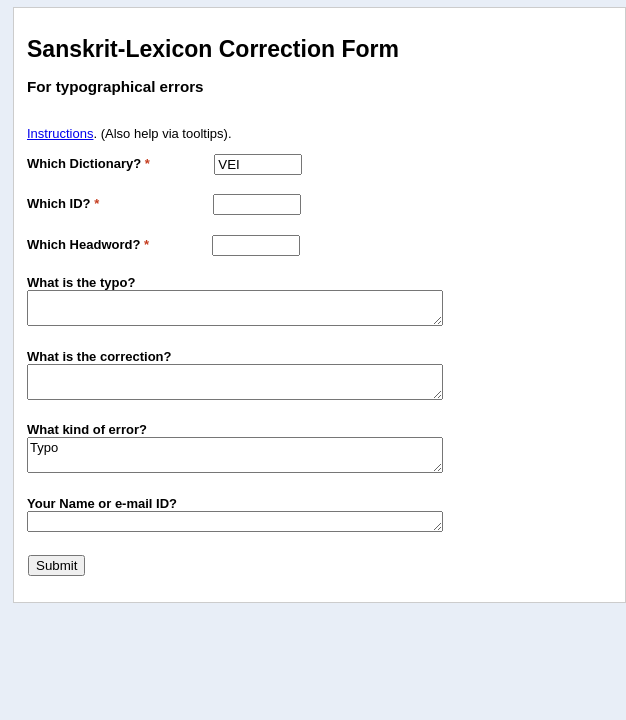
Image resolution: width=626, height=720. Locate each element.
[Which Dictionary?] (258, 164)
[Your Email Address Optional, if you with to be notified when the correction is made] (235, 521)
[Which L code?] (257, 204)
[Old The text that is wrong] (235, 308)
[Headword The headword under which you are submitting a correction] (256, 245)
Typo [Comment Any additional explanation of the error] (235, 455)
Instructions (60, 133)
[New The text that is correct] (235, 382)
